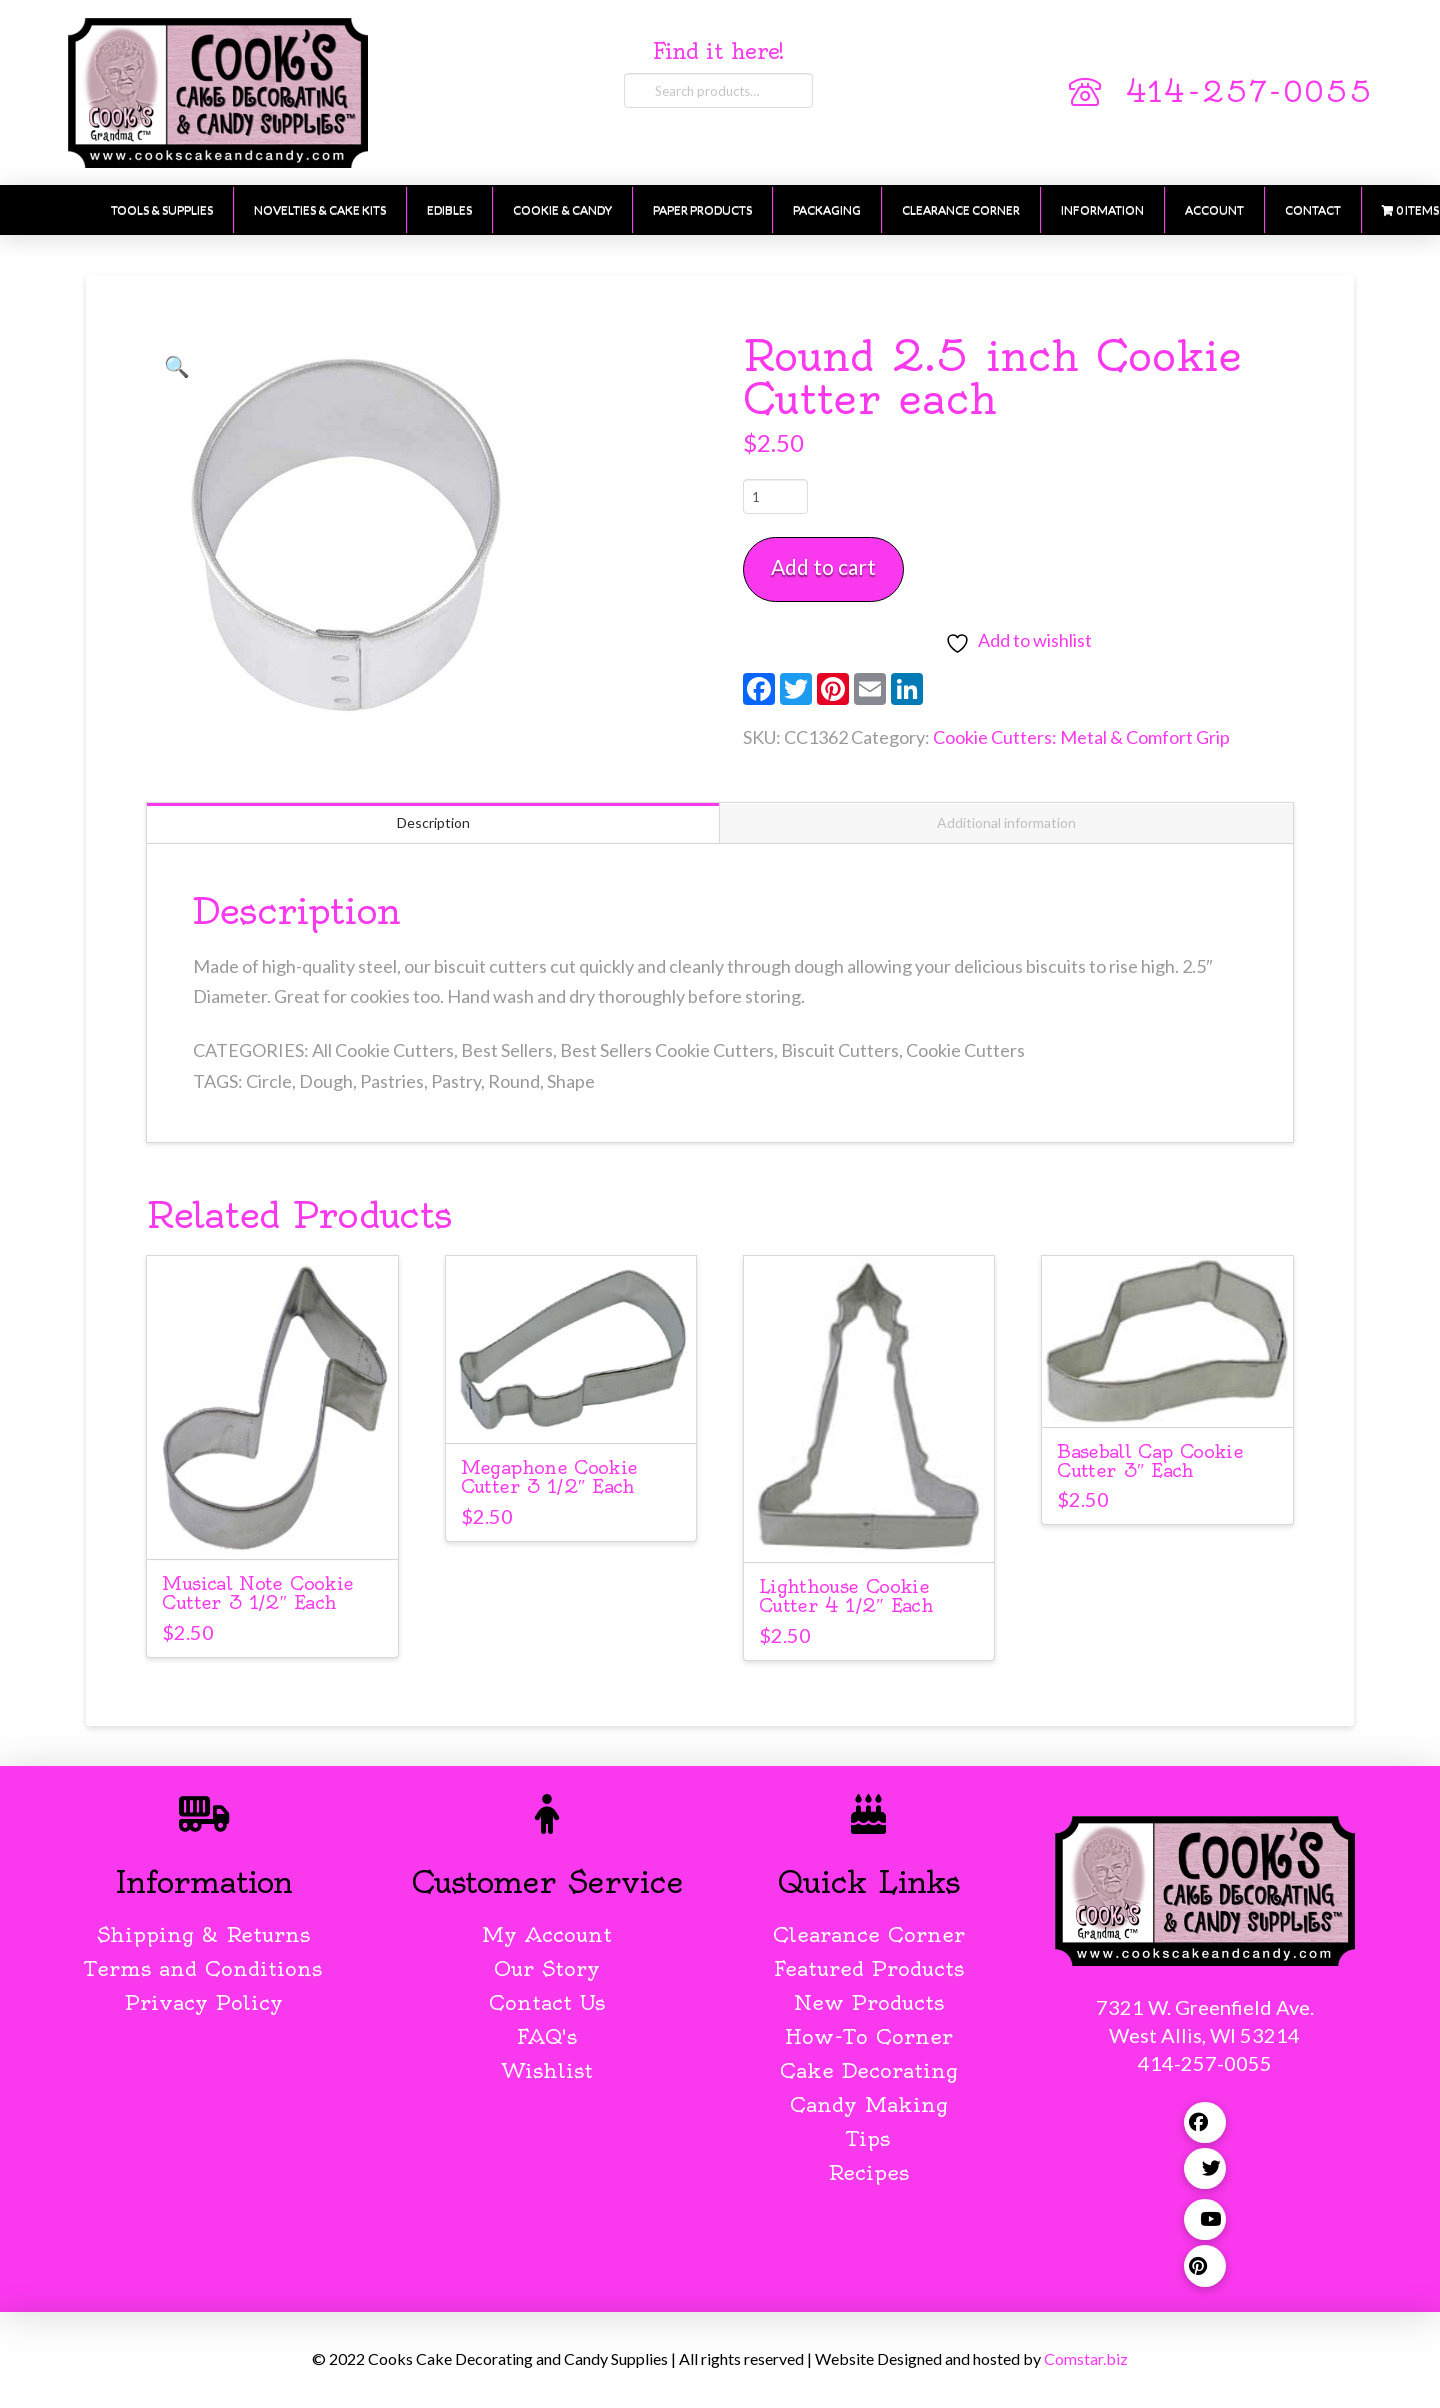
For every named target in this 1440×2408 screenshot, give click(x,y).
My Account (547, 1934)
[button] (177, 366)
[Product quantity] (775, 496)
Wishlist (547, 2070)
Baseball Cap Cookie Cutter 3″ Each (1150, 1461)
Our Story (547, 1968)
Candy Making (869, 2104)
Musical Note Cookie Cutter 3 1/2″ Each (257, 1593)
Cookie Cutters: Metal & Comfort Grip (1081, 737)
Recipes (868, 2172)
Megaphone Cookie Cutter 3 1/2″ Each (549, 1477)
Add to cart (823, 566)
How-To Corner (869, 2036)
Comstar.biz (1086, 2358)
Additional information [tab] (1006, 822)
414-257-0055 (1249, 92)
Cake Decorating (869, 2070)
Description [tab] (433, 822)
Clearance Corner (869, 1934)
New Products (869, 2002)
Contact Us (547, 2002)
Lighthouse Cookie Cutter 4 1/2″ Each (846, 1596)
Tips (868, 2138)
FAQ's (547, 2036)
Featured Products (869, 1968)
